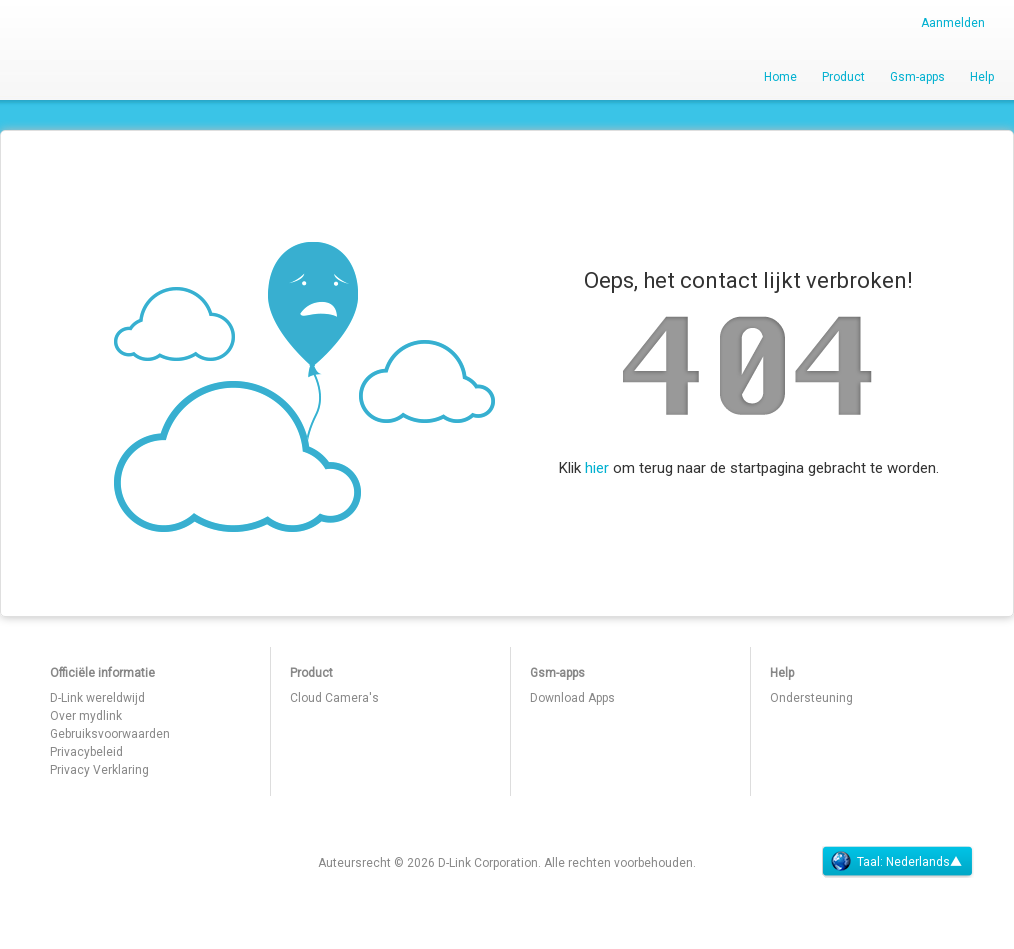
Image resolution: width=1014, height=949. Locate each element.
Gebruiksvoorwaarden (110, 734)
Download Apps (572, 698)
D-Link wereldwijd (97, 698)
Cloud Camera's (334, 698)
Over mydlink (86, 716)
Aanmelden (953, 23)
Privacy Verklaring (99, 770)
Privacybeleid (86, 752)
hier (597, 468)
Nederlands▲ (924, 862)
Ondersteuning (811, 698)
